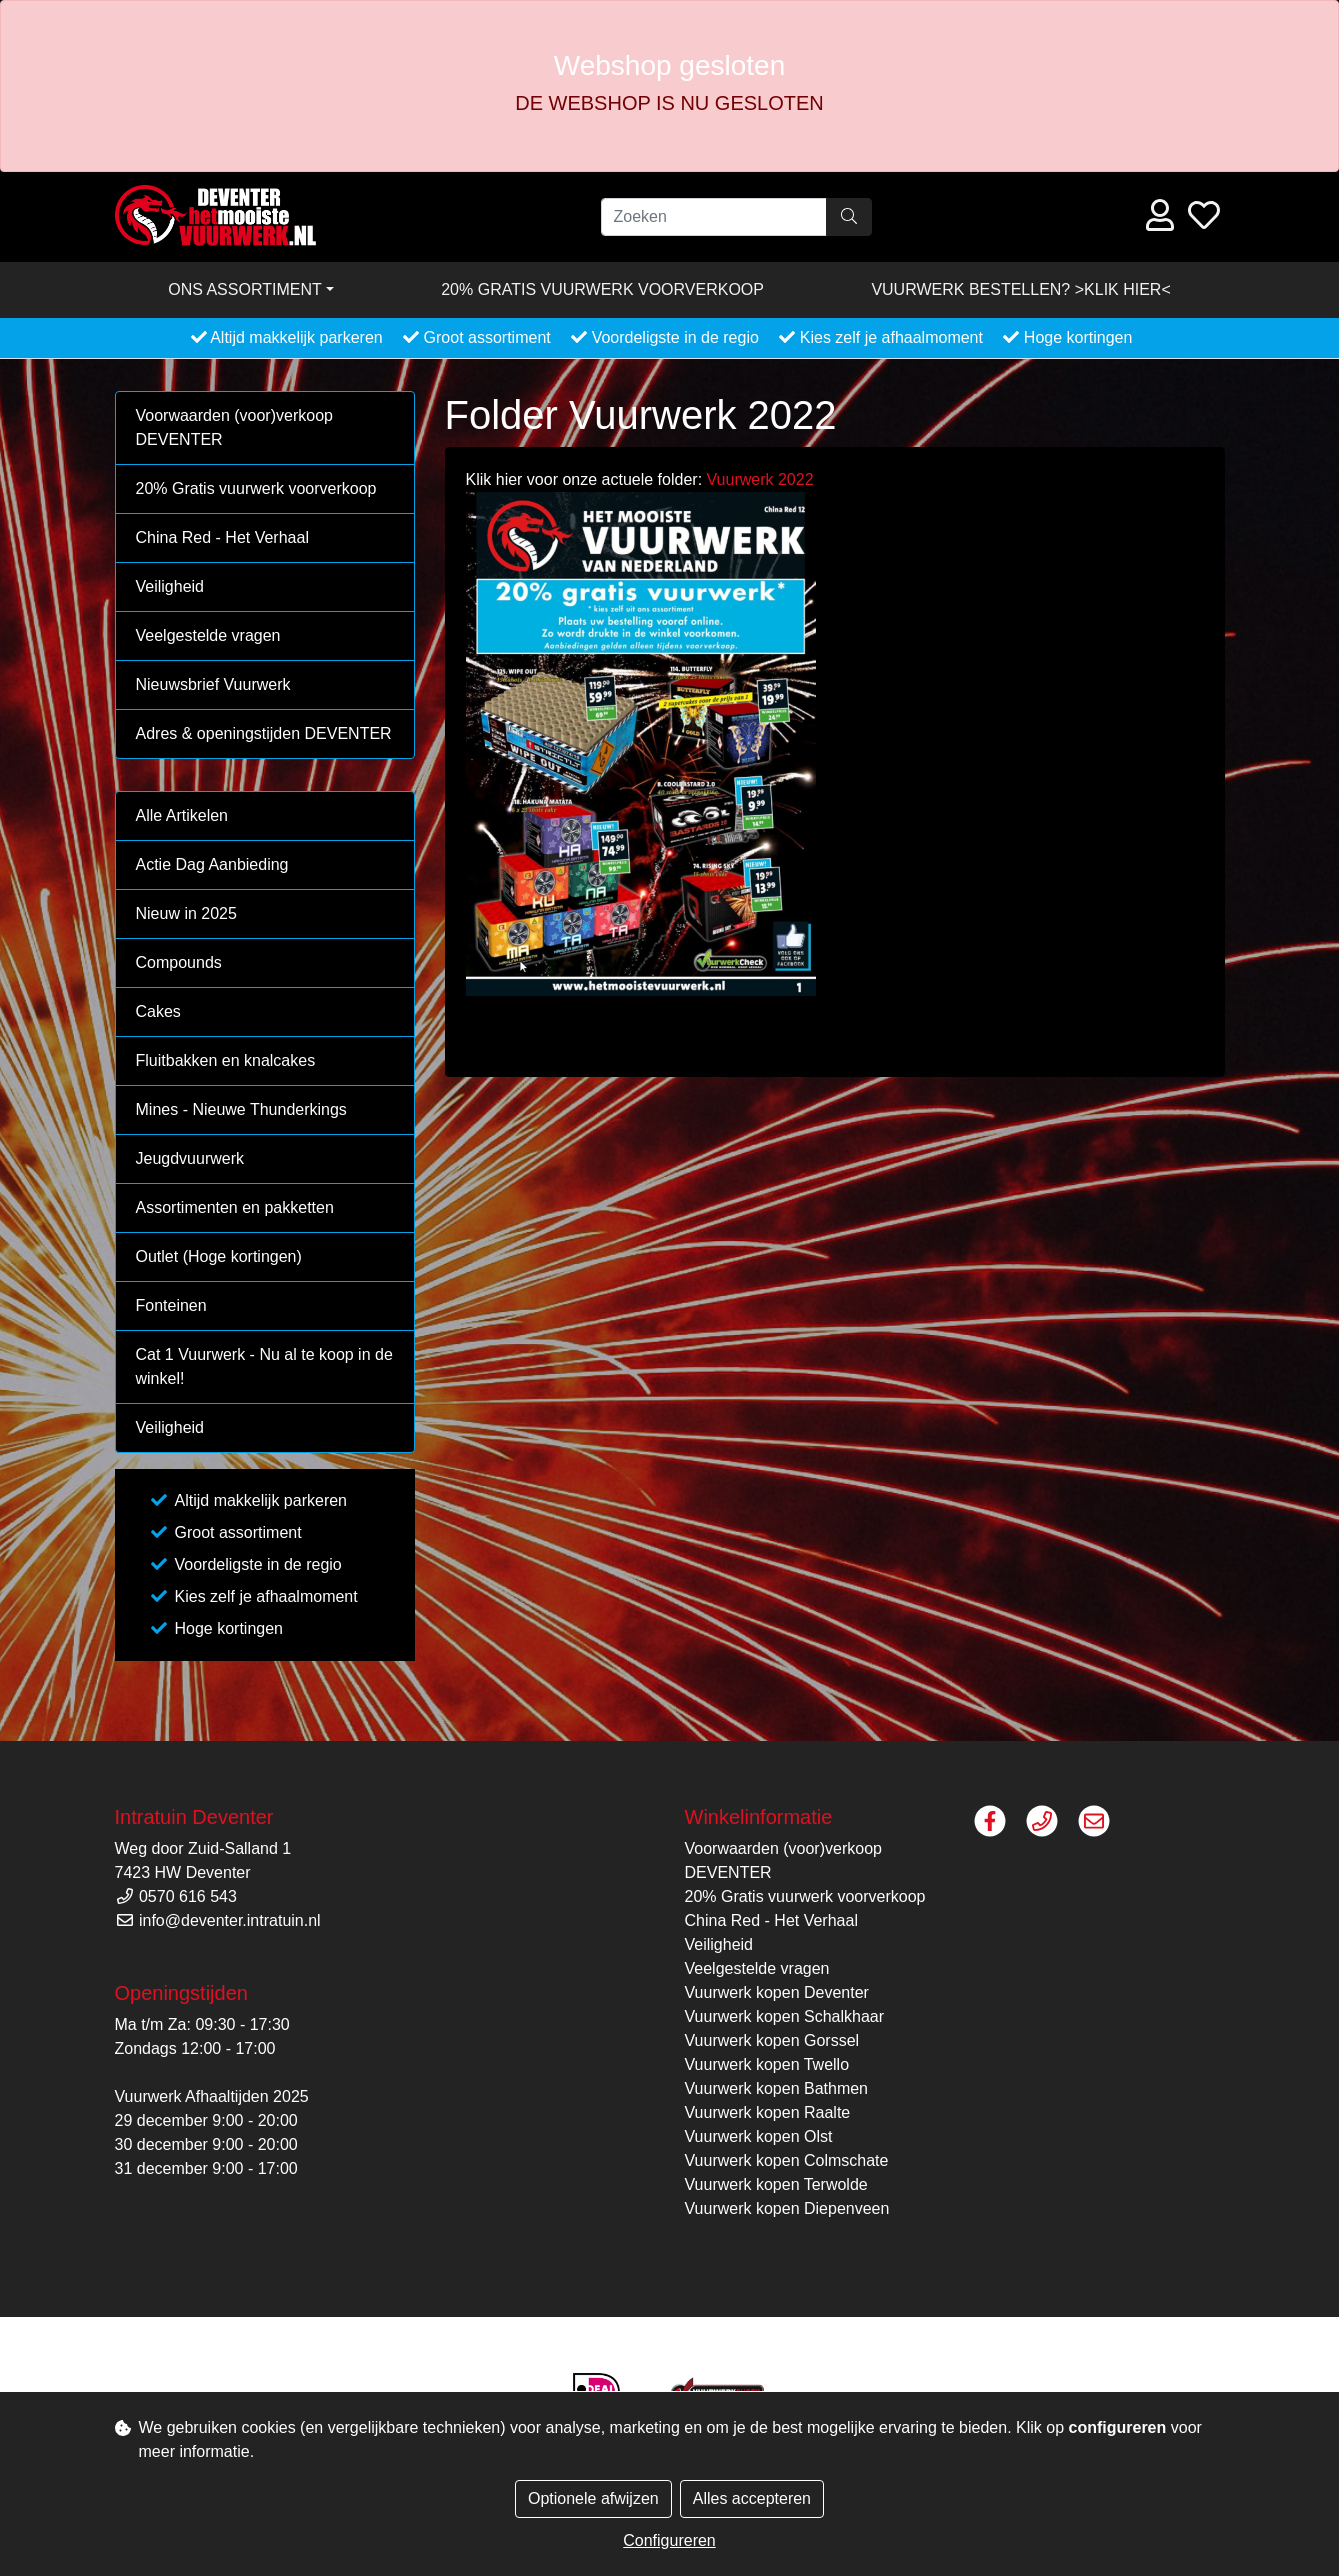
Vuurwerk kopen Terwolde (776, 2184)
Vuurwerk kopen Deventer (777, 1992)
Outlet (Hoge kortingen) (219, 1256)
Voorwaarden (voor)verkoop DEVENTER (234, 427)
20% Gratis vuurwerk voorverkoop (602, 289)
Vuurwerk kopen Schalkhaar (785, 2016)
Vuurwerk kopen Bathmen (777, 2088)
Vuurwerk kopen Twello (767, 2064)
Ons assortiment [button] (245, 289)
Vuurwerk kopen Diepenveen (787, 2208)
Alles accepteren (752, 2498)
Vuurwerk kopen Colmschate (787, 2160)
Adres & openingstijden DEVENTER (264, 733)
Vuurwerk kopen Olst (759, 2136)
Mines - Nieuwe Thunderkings (241, 1109)
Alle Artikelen (182, 815)
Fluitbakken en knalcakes (226, 1060)
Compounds (179, 962)
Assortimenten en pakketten (235, 1207)
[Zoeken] (714, 217)
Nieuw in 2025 (186, 913)
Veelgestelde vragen (208, 635)
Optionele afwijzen (593, 2498)
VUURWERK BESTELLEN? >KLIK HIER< (1020, 289)
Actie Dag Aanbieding (212, 864)
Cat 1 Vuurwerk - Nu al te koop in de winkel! (264, 1366)
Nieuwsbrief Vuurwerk (213, 684)
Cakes (158, 1011)
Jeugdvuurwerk (190, 1158)
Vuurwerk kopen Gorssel (772, 2040)
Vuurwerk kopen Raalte (768, 2112)
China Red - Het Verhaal (222, 537)
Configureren (669, 2540)
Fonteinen (171, 1305)
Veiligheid (170, 586)
